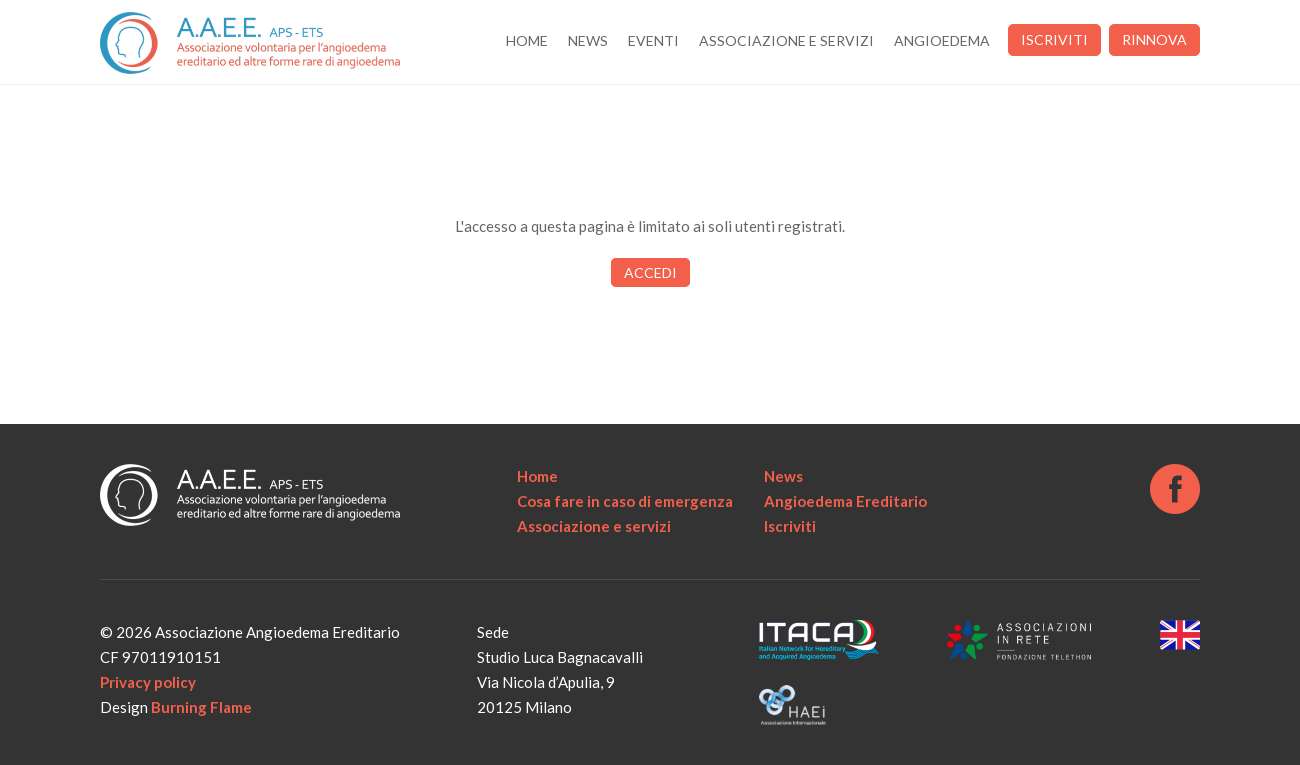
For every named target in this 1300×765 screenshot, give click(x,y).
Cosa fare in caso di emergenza (625, 501)
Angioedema (942, 40)
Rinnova (1154, 39)
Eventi (653, 40)
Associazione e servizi (786, 40)
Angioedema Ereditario (845, 501)
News (588, 40)
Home (527, 40)
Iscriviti (1054, 39)
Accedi (650, 272)
